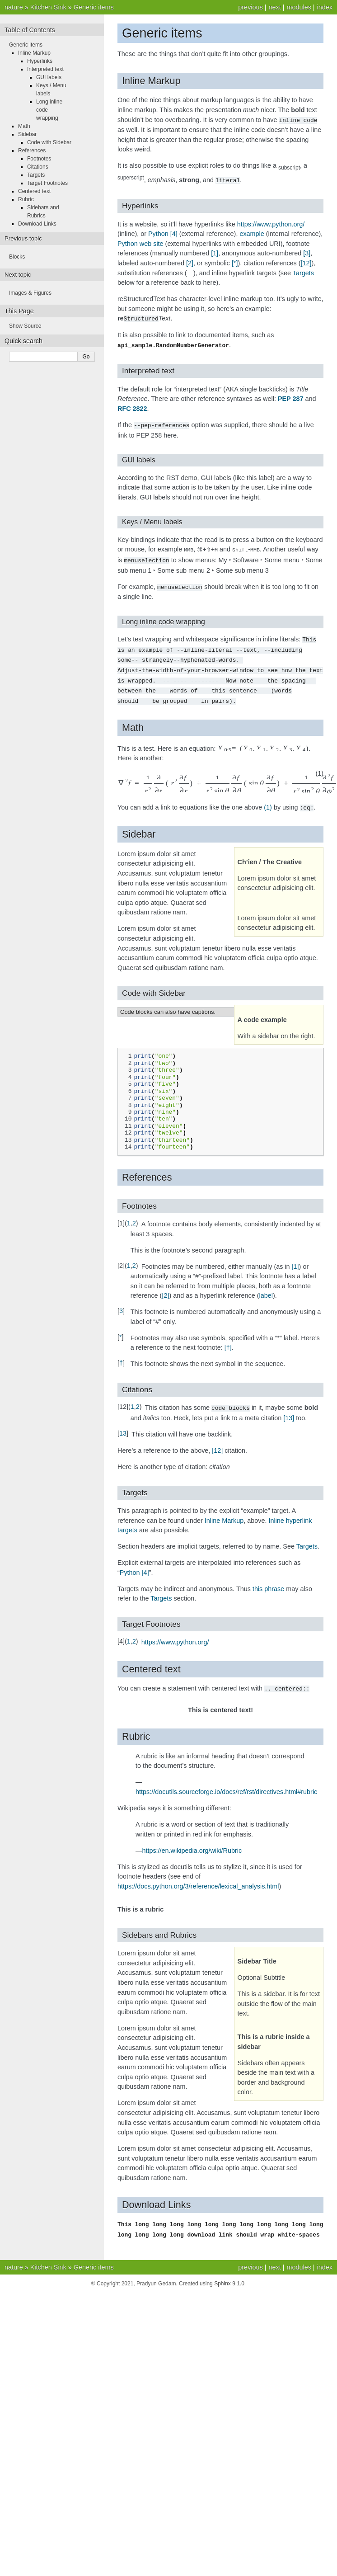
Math (24, 126)
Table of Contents (30, 29)
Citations (37, 167)
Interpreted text (45, 69)
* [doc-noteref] (235, 262)
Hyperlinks (39, 61)
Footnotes (39, 158)
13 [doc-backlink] (122, 1425)
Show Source (25, 326)
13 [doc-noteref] (288, 1409)
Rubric (26, 199)
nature (14, 7)
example (251, 232)
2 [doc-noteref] (189, 262)
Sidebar (27, 134)
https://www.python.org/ (271, 223)
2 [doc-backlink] (134, 1215)
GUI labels (48, 77)
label (266, 1287)
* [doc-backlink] (120, 1329)
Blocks (17, 257)
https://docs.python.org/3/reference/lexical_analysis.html (198, 1877)
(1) (268, 800)
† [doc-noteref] (228, 1339)
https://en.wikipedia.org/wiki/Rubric (192, 1842)
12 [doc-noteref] (306, 262)
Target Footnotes (47, 183)
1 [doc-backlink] (129, 1215)
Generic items (94, 7)
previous (250, 7)
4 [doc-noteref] (174, 232)
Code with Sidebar (49, 142)
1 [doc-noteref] (214, 252)
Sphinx (222, 2274)
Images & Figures (30, 293)
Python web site (140, 242)
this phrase (268, 1580)
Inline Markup (224, 1512)
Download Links (37, 224)
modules (298, 7)
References (32, 150)
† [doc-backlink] (121, 1355)
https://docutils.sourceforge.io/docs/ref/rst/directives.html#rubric (226, 1783)
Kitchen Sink (48, 7)
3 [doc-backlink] (121, 1303)
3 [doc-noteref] (306, 252)
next (274, 7)
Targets (303, 272)
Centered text (34, 191)
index (324, 7)
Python (158, 232)
